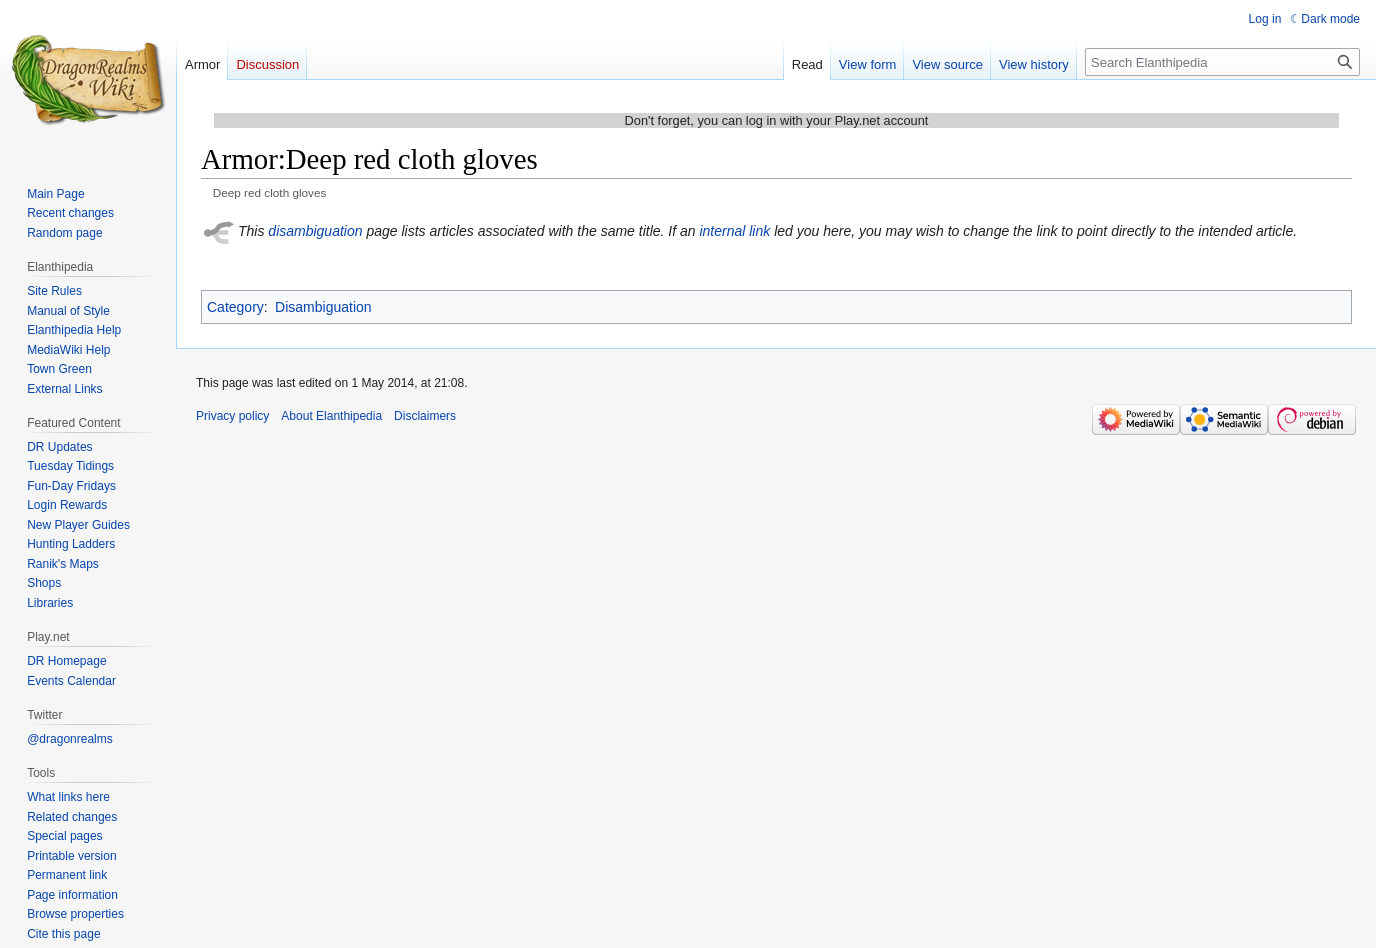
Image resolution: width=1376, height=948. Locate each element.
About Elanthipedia (331, 416)
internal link (734, 231)
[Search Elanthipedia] (1222, 62)
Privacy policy (232, 416)
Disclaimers (425, 416)
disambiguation (315, 231)
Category (235, 307)
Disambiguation (323, 307)
